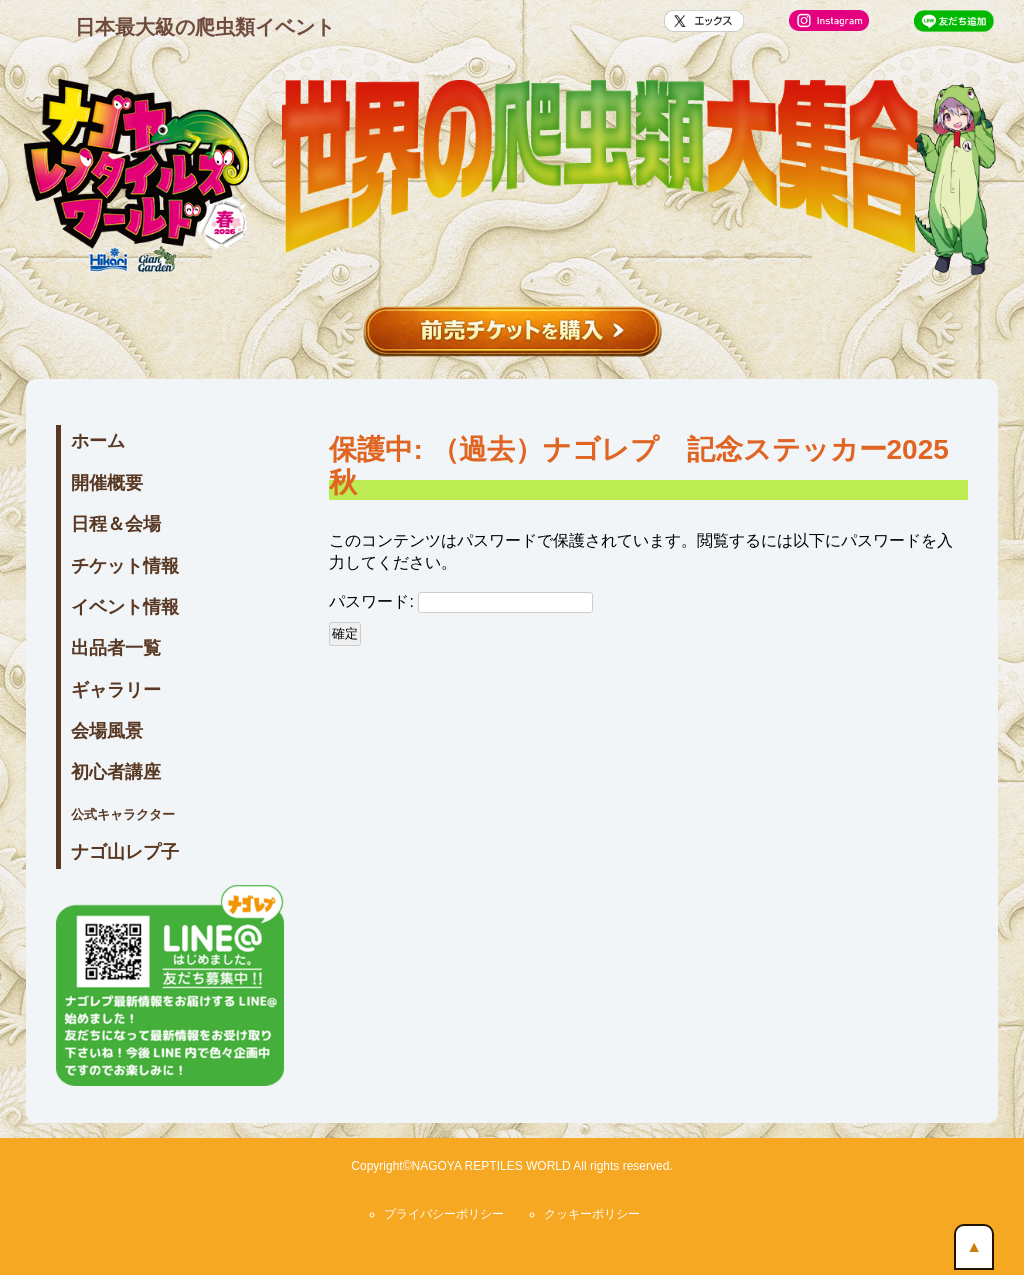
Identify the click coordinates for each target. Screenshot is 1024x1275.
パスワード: (461, 602)
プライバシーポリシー (444, 1214)
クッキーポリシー (592, 1214)
